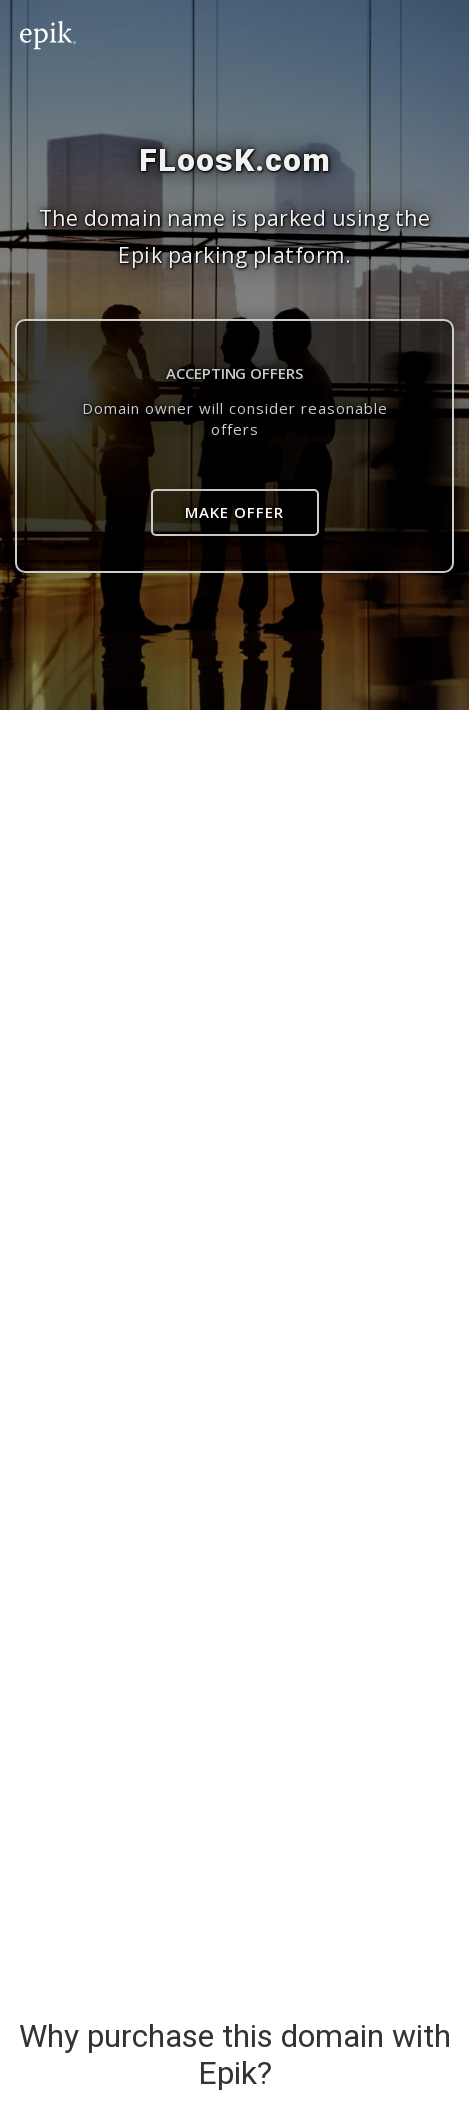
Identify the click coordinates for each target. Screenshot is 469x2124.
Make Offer (234, 512)
